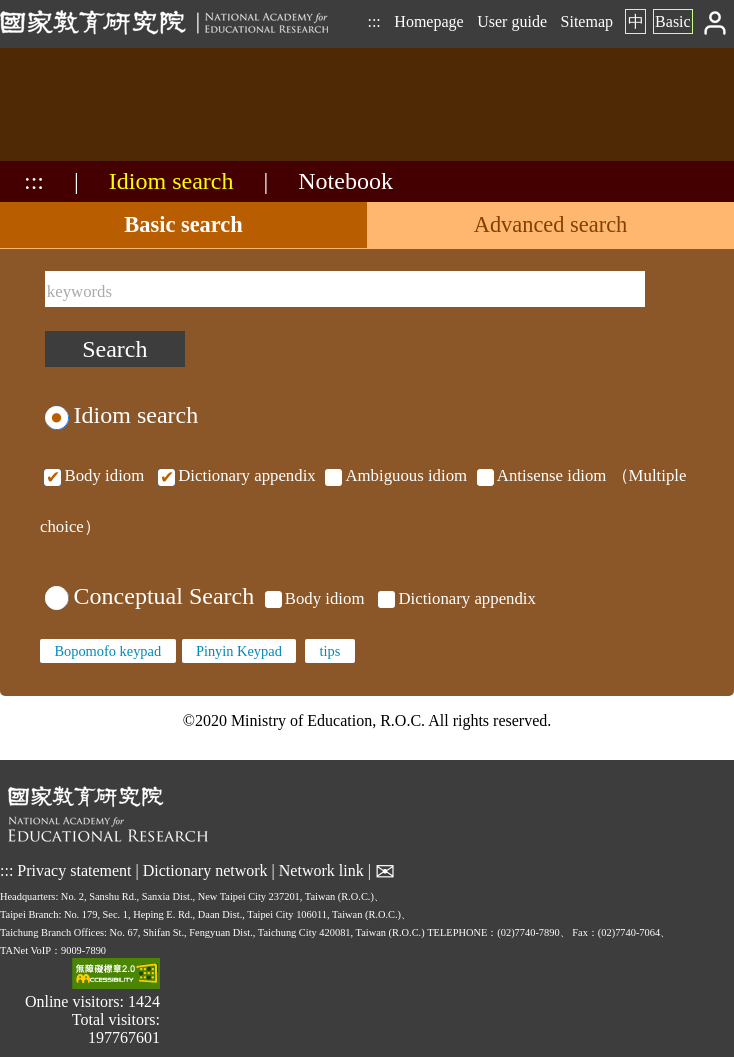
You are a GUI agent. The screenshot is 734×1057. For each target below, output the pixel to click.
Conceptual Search (149, 596)
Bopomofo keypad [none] (107, 651)
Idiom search (171, 181)
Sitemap (587, 21)
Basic (673, 21)
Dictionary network (205, 870)
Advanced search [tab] (551, 224)
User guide (512, 21)
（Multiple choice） (363, 500)
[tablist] (367, 225)
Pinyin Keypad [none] (239, 651)
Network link (321, 870)
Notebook (345, 181)
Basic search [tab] (183, 224)
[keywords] (345, 289)
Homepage (428, 21)
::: (373, 21)
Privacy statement (74, 870)
